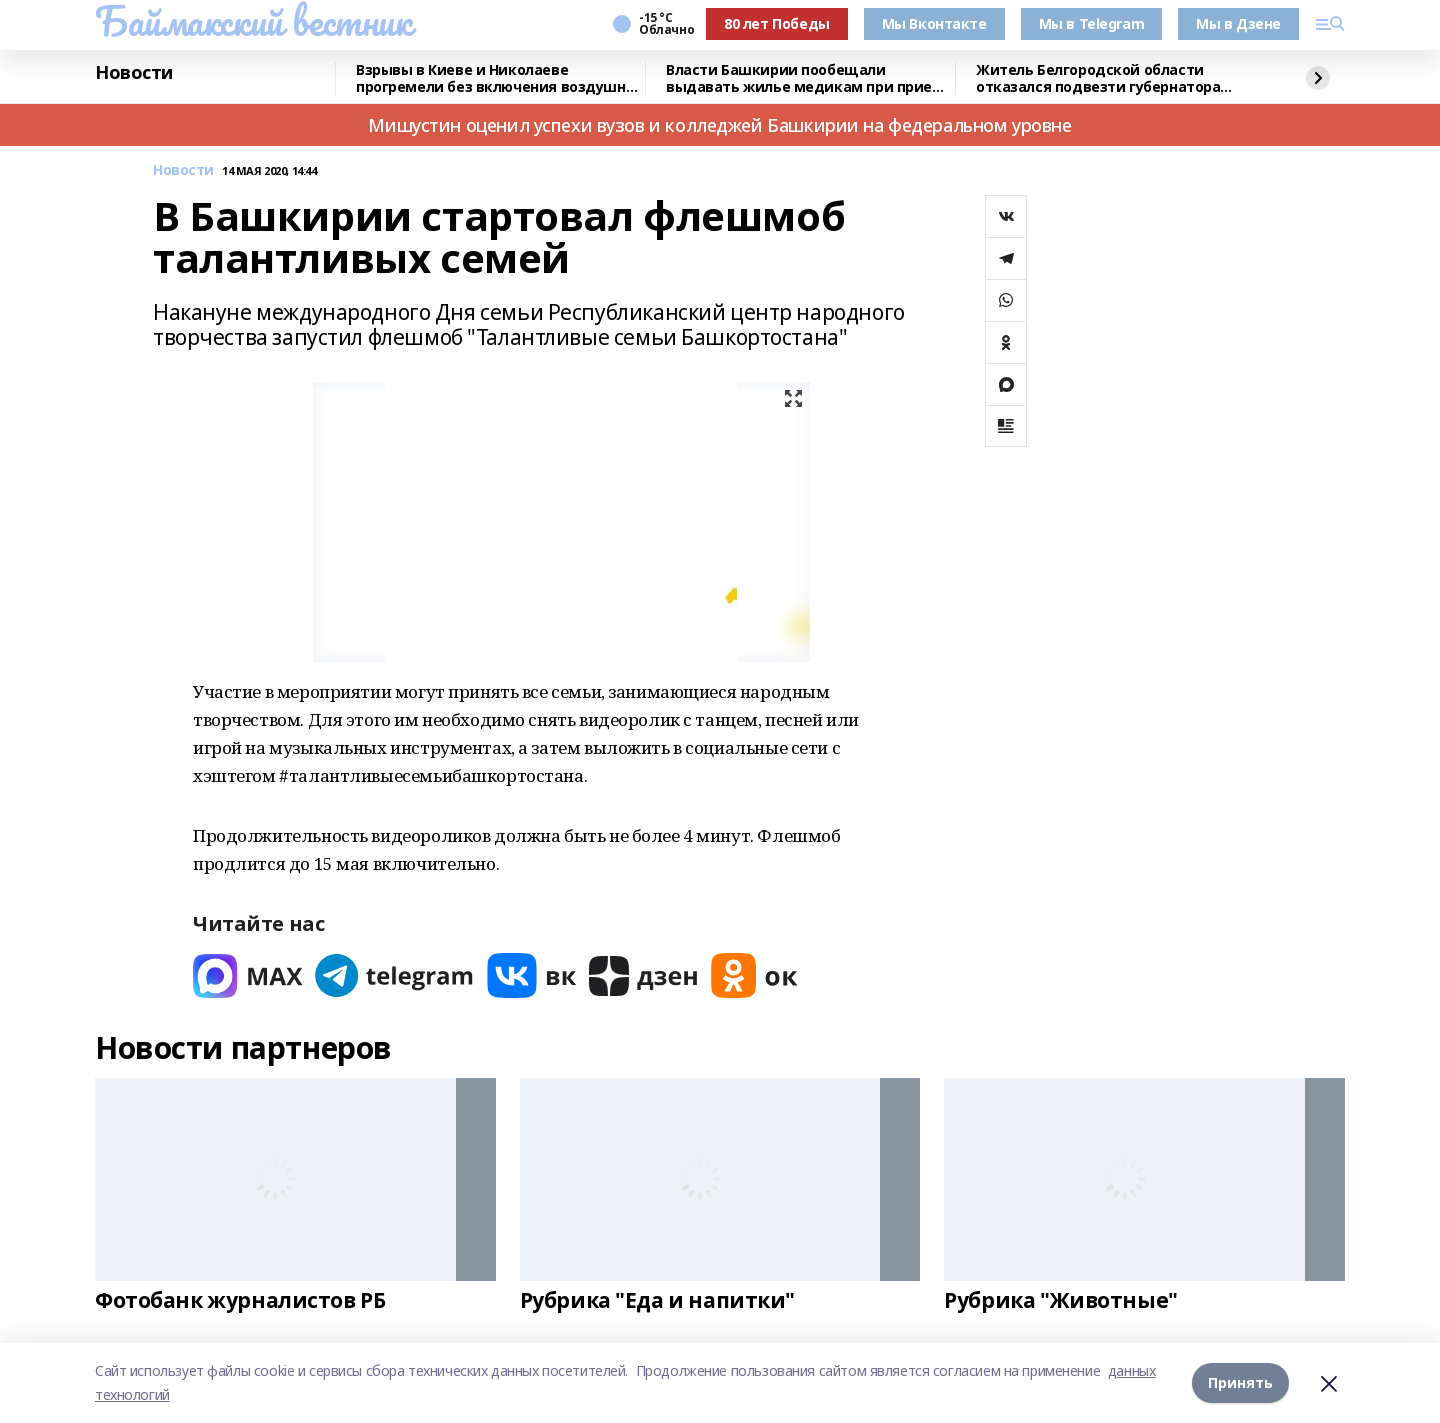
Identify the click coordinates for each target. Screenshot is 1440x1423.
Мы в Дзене (1238, 23)
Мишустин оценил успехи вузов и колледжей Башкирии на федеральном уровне (719, 125)
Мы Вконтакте (934, 23)
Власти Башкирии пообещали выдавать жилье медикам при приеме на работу (809, 78)
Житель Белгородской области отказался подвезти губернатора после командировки (1098, 78)
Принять (1240, 1382)
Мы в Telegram (1092, 23)
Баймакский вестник (253, 21)
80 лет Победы (777, 23)
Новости (134, 73)
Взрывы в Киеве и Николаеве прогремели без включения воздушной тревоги (500, 78)
